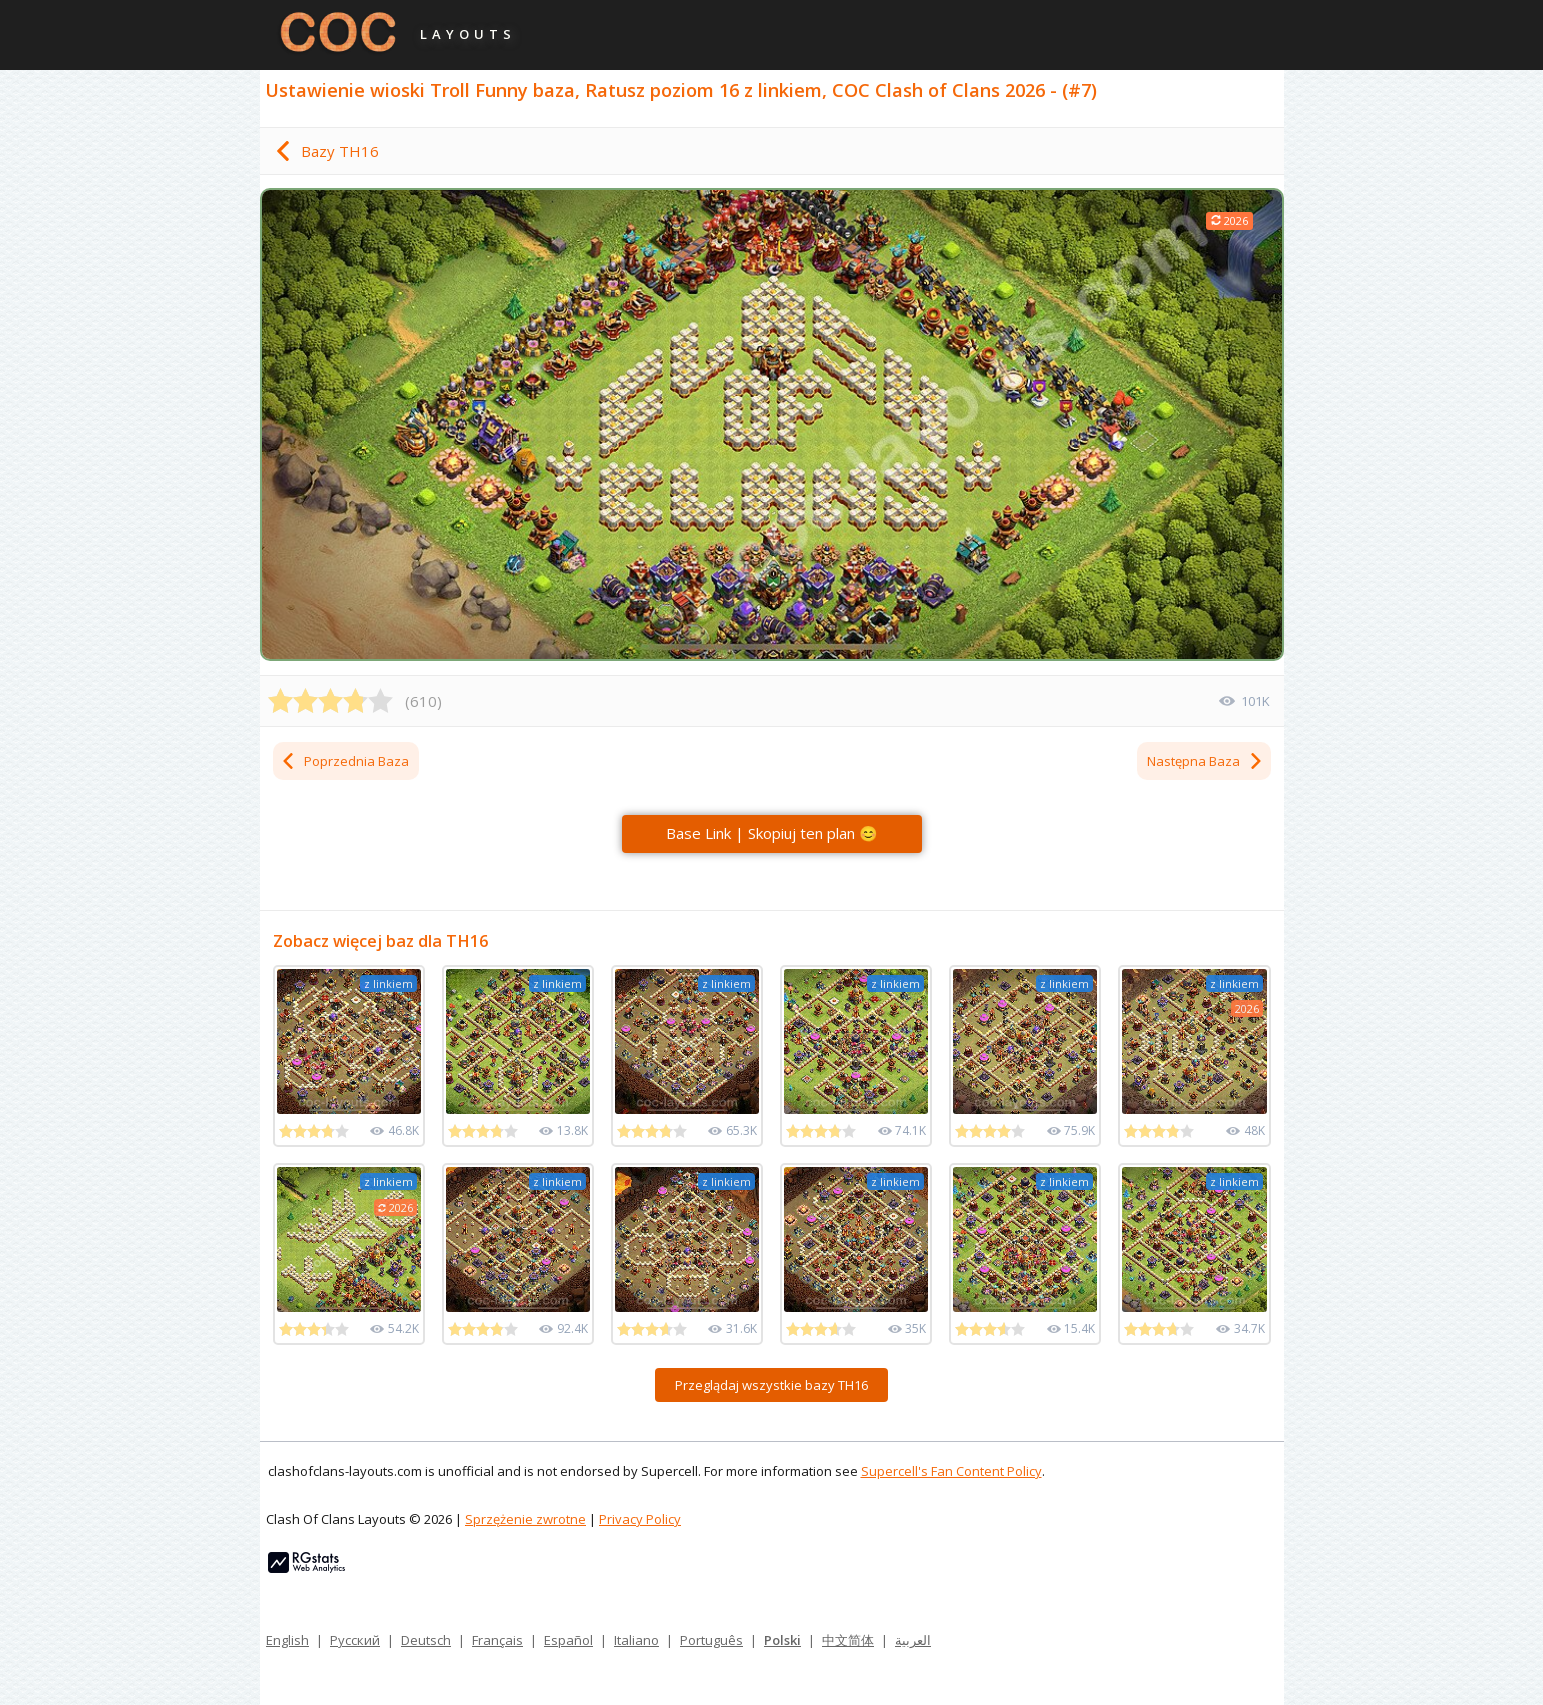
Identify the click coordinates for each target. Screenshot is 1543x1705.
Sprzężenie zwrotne (525, 1519)
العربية (913, 1640)
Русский (355, 1640)
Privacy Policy (640, 1519)
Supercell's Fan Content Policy (951, 1471)
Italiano (636, 1640)
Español (568, 1640)
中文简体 (848, 1640)
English (287, 1640)
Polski (782, 1640)
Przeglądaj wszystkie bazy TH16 (771, 1385)
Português (711, 1640)
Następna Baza (1205, 761)
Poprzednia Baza (344, 761)
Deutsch (426, 1640)
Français (497, 1640)
